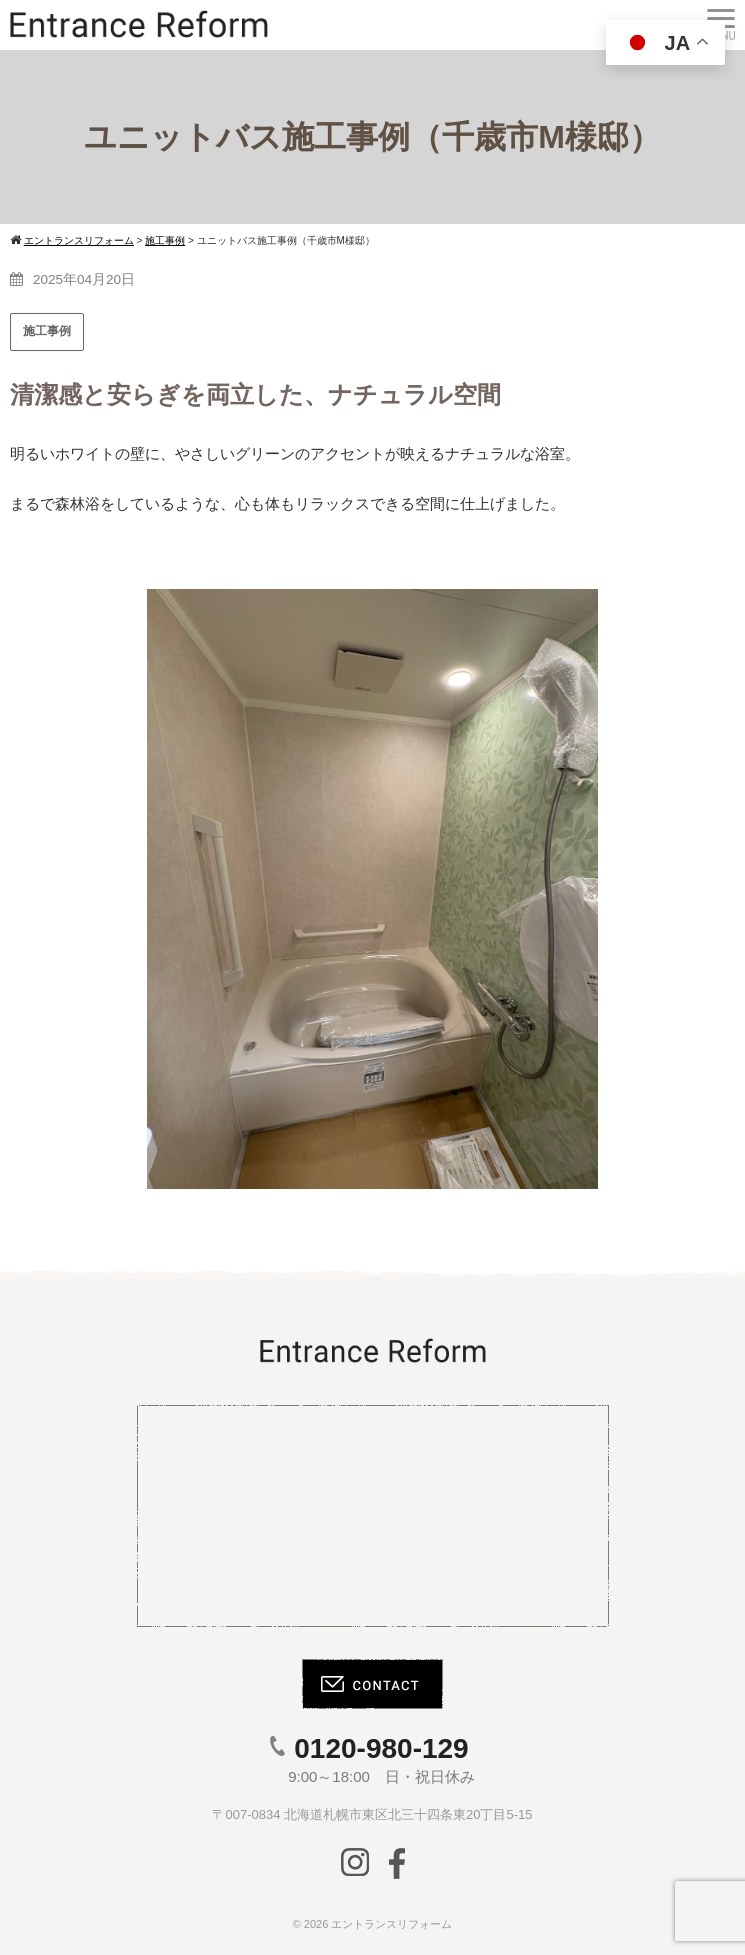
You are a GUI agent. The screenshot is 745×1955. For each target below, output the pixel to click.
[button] (41, 889)
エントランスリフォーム (391, 1924)
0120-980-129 (381, 1748)
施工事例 (47, 331)
